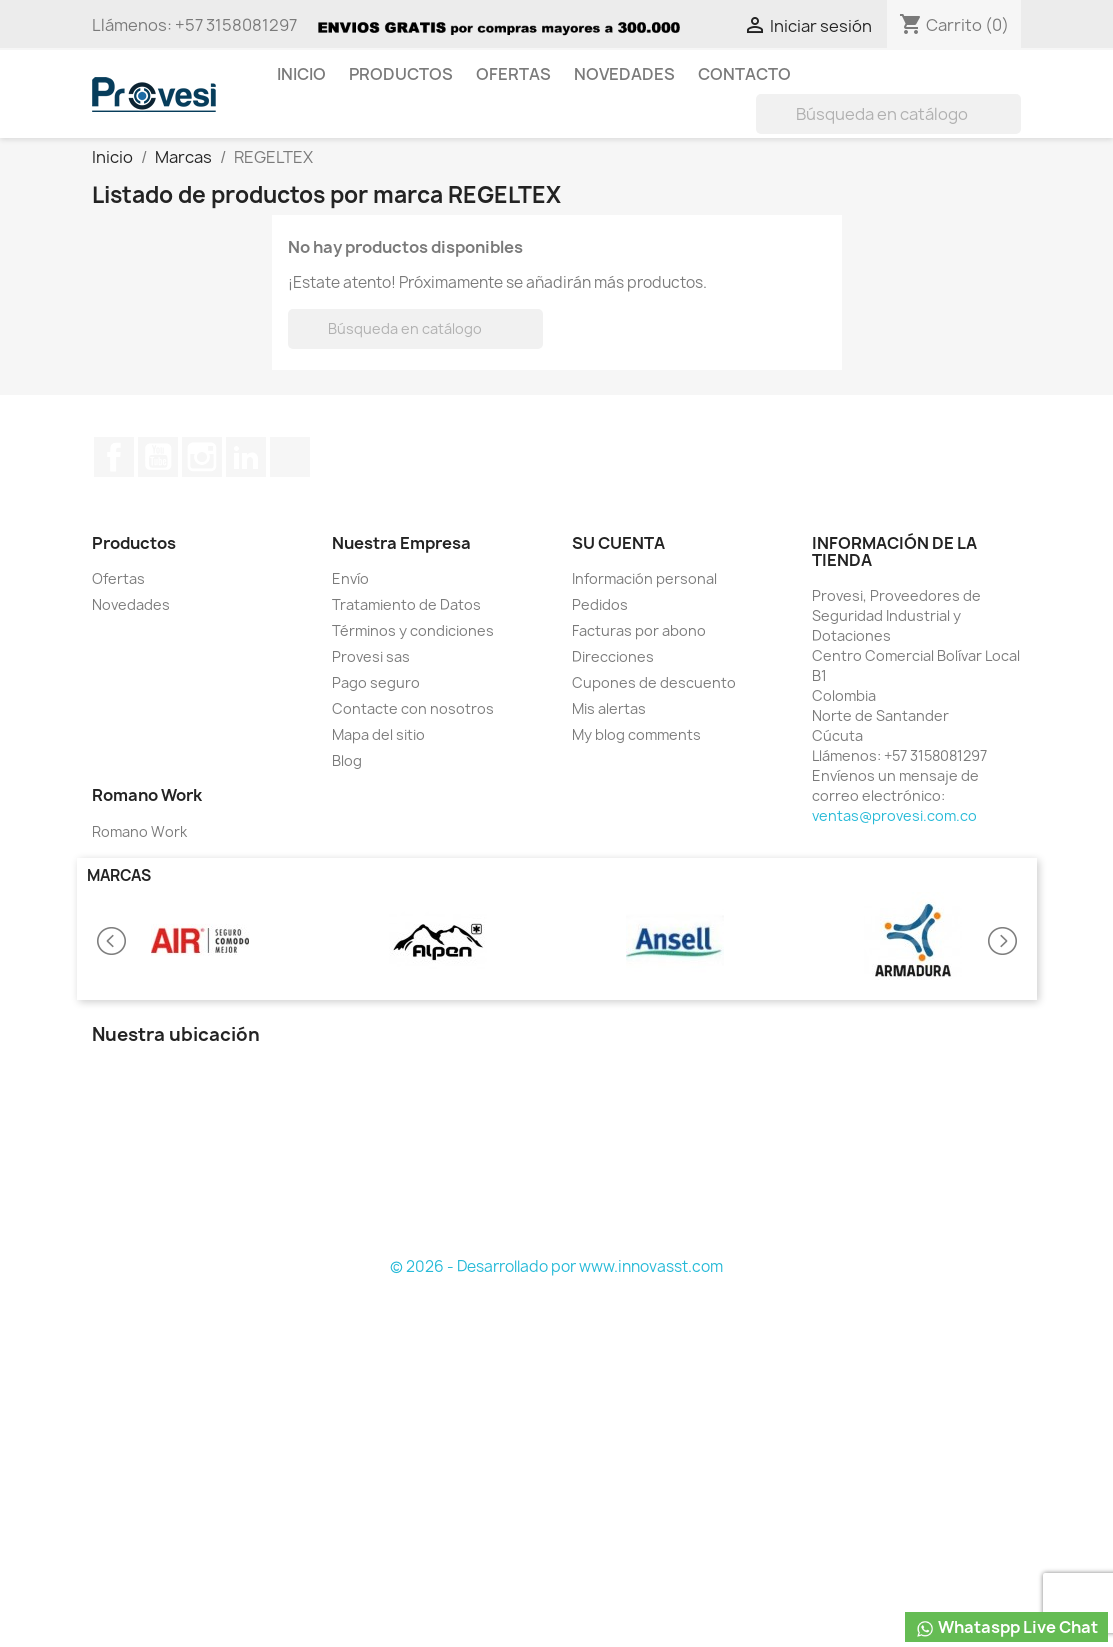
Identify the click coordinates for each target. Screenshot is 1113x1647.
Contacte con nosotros (413, 708)
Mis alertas (609, 708)
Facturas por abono (639, 630)
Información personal (644, 578)
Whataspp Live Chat (1006, 1627)
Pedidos (600, 604)
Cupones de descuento (654, 682)
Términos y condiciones (413, 630)
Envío (350, 578)
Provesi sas (371, 656)
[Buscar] (888, 114)
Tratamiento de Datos (406, 604)
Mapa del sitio (378, 734)
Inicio (301, 74)
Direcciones (613, 656)
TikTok (290, 457)
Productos (401, 74)
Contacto (744, 74)
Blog (347, 760)
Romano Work (139, 831)
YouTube (158, 457)
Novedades (624, 74)
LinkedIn (246, 457)
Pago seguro (376, 682)
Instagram (202, 457)
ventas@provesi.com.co (894, 815)
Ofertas (513, 74)
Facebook (114, 457)
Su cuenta (618, 543)
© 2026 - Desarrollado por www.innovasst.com (556, 1266)
